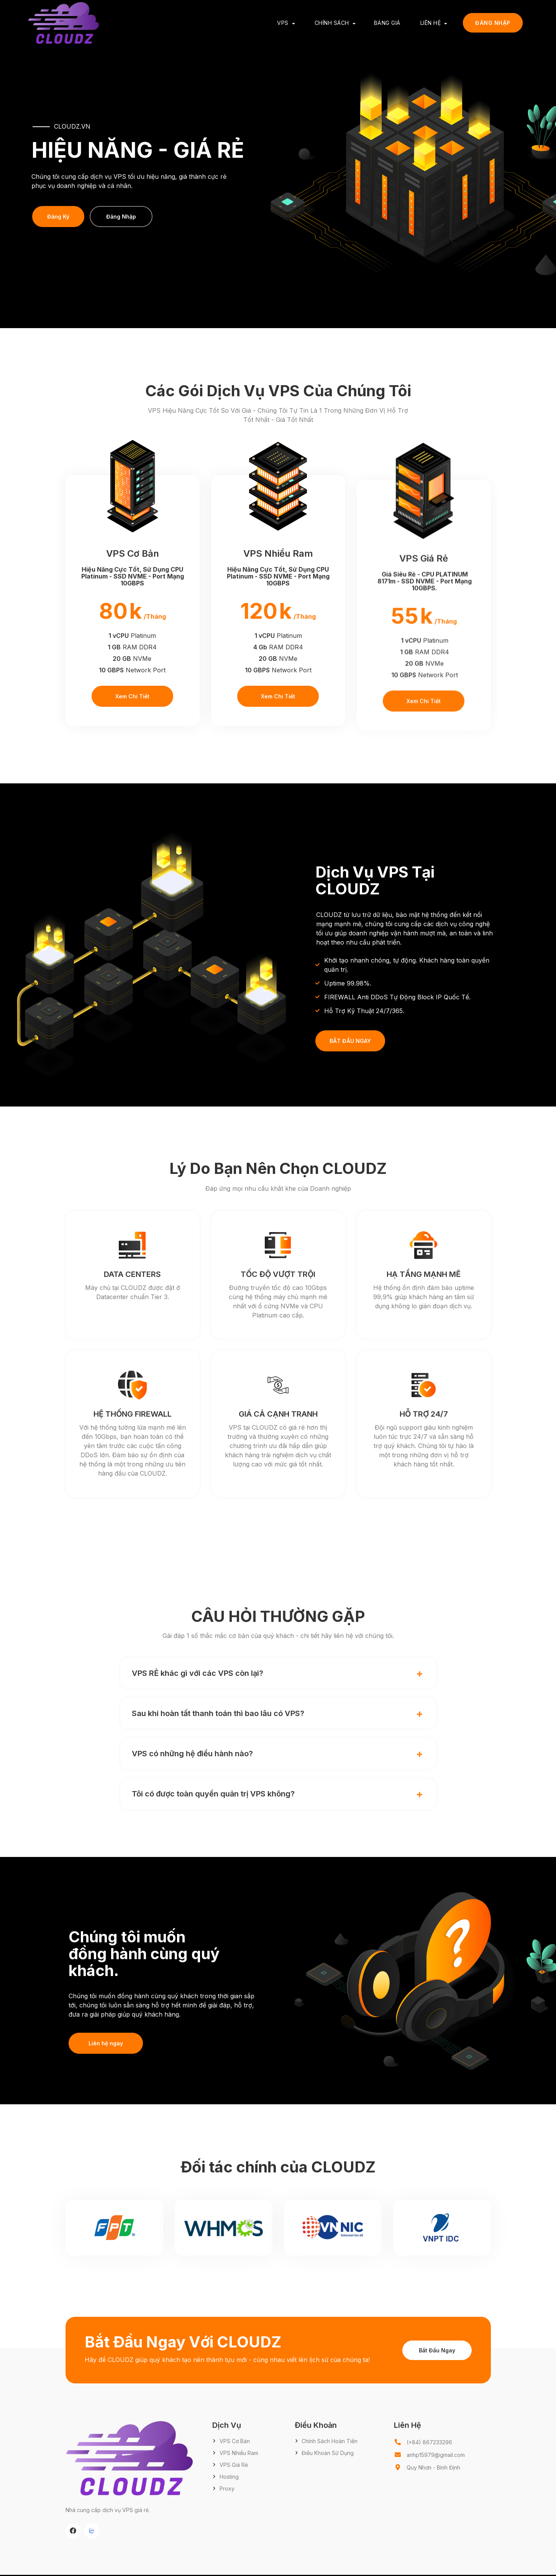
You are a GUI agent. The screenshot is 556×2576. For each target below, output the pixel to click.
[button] (278, 1673)
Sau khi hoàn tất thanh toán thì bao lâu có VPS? (218, 1713)
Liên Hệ (430, 23)
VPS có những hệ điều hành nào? (192, 1753)
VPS (283, 23)
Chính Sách (332, 23)
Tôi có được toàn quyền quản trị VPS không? (213, 1793)
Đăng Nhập (492, 23)
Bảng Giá (387, 23)
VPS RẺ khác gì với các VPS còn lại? (197, 1673)
